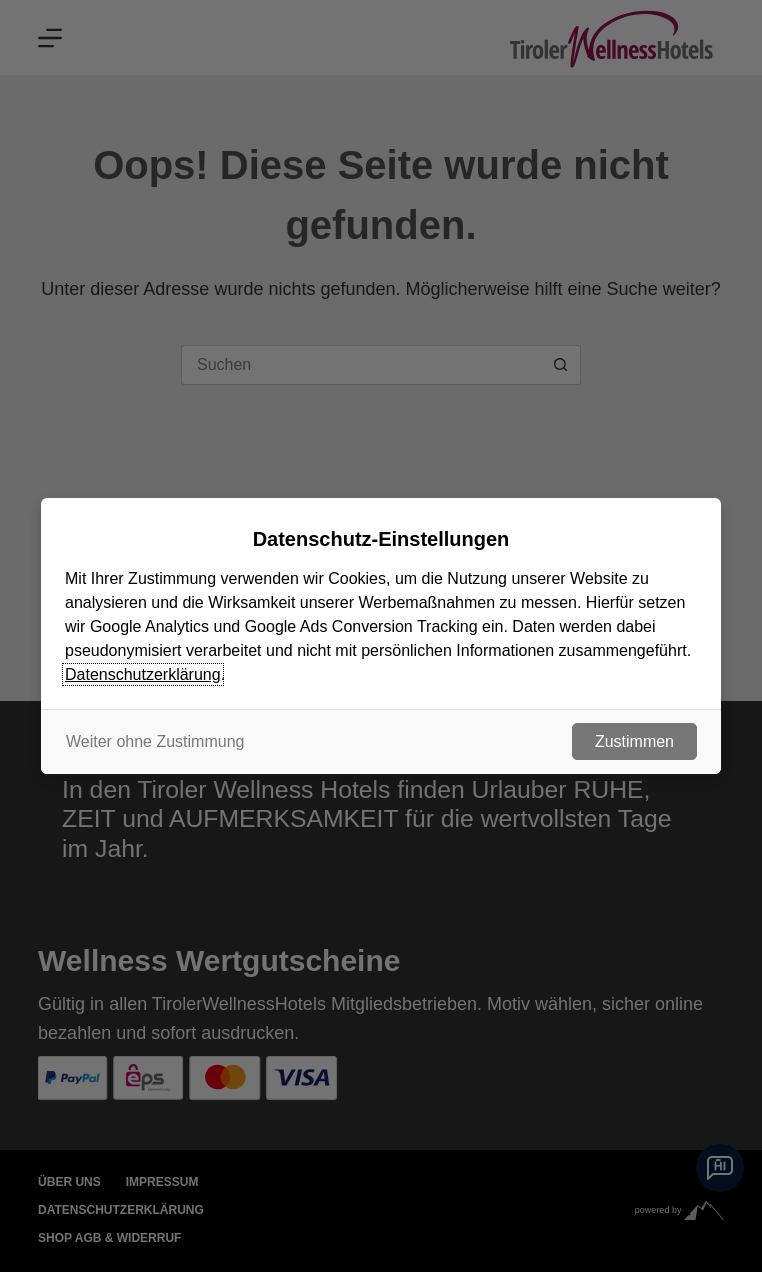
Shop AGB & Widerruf (109, 1238)
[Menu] (50, 38)
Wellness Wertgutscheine (219, 960)
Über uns (69, 1182)
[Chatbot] (720, 1168)
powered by (679, 1210)
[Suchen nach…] (361, 365)
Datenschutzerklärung (121, 1210)
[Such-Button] (561, 365)
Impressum (162, 1182)
